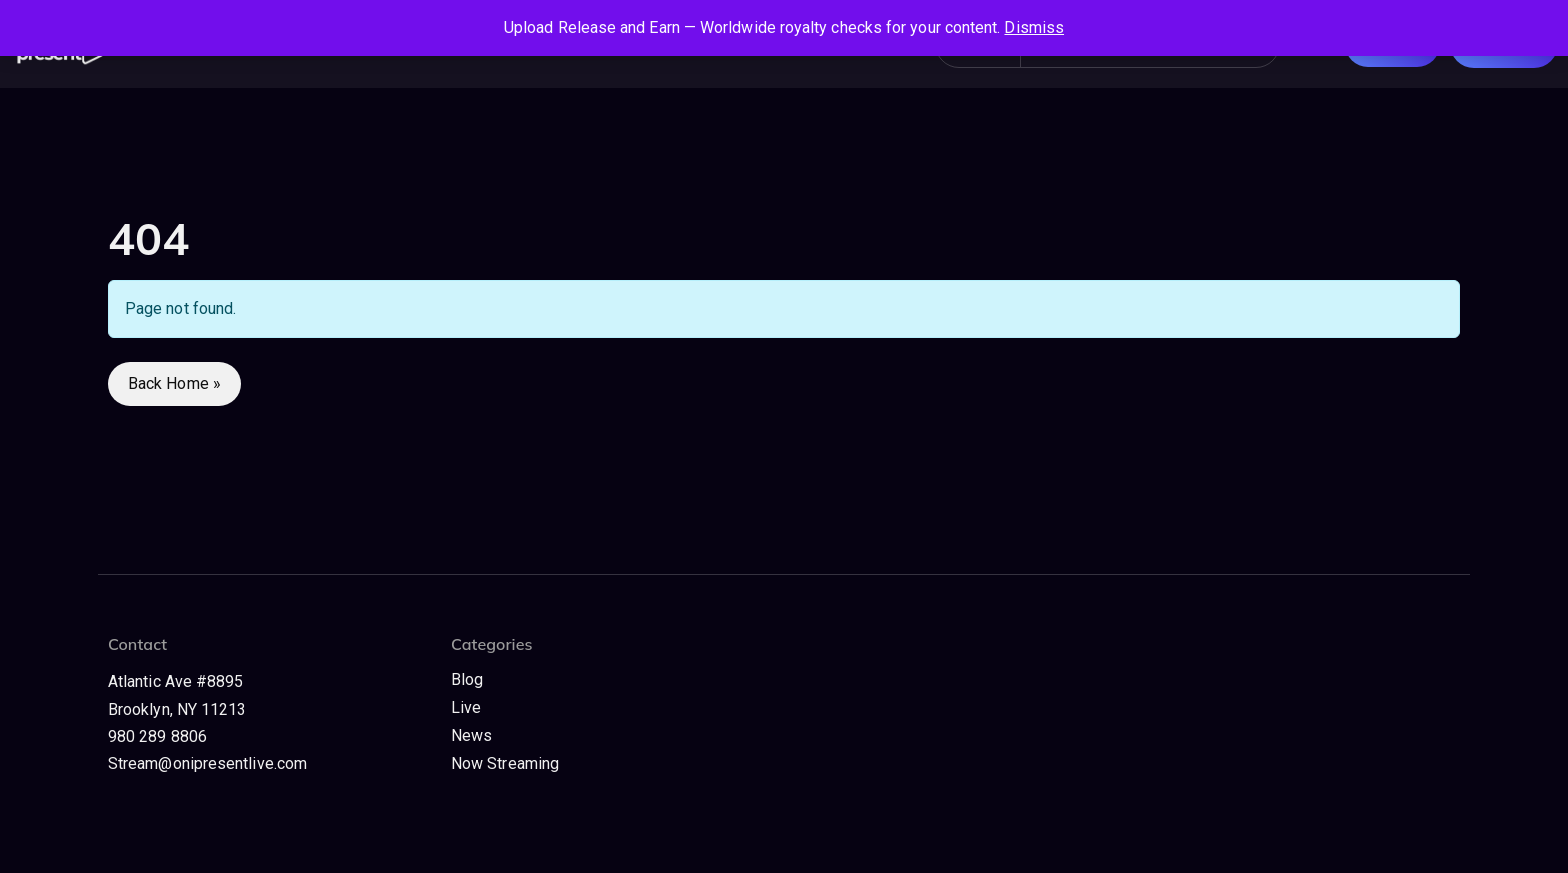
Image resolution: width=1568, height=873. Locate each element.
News (471, 735)
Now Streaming (505, 763)
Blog (467, 679)
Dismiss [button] (1034, 27)
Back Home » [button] (174, 383)
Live (466, 707)
